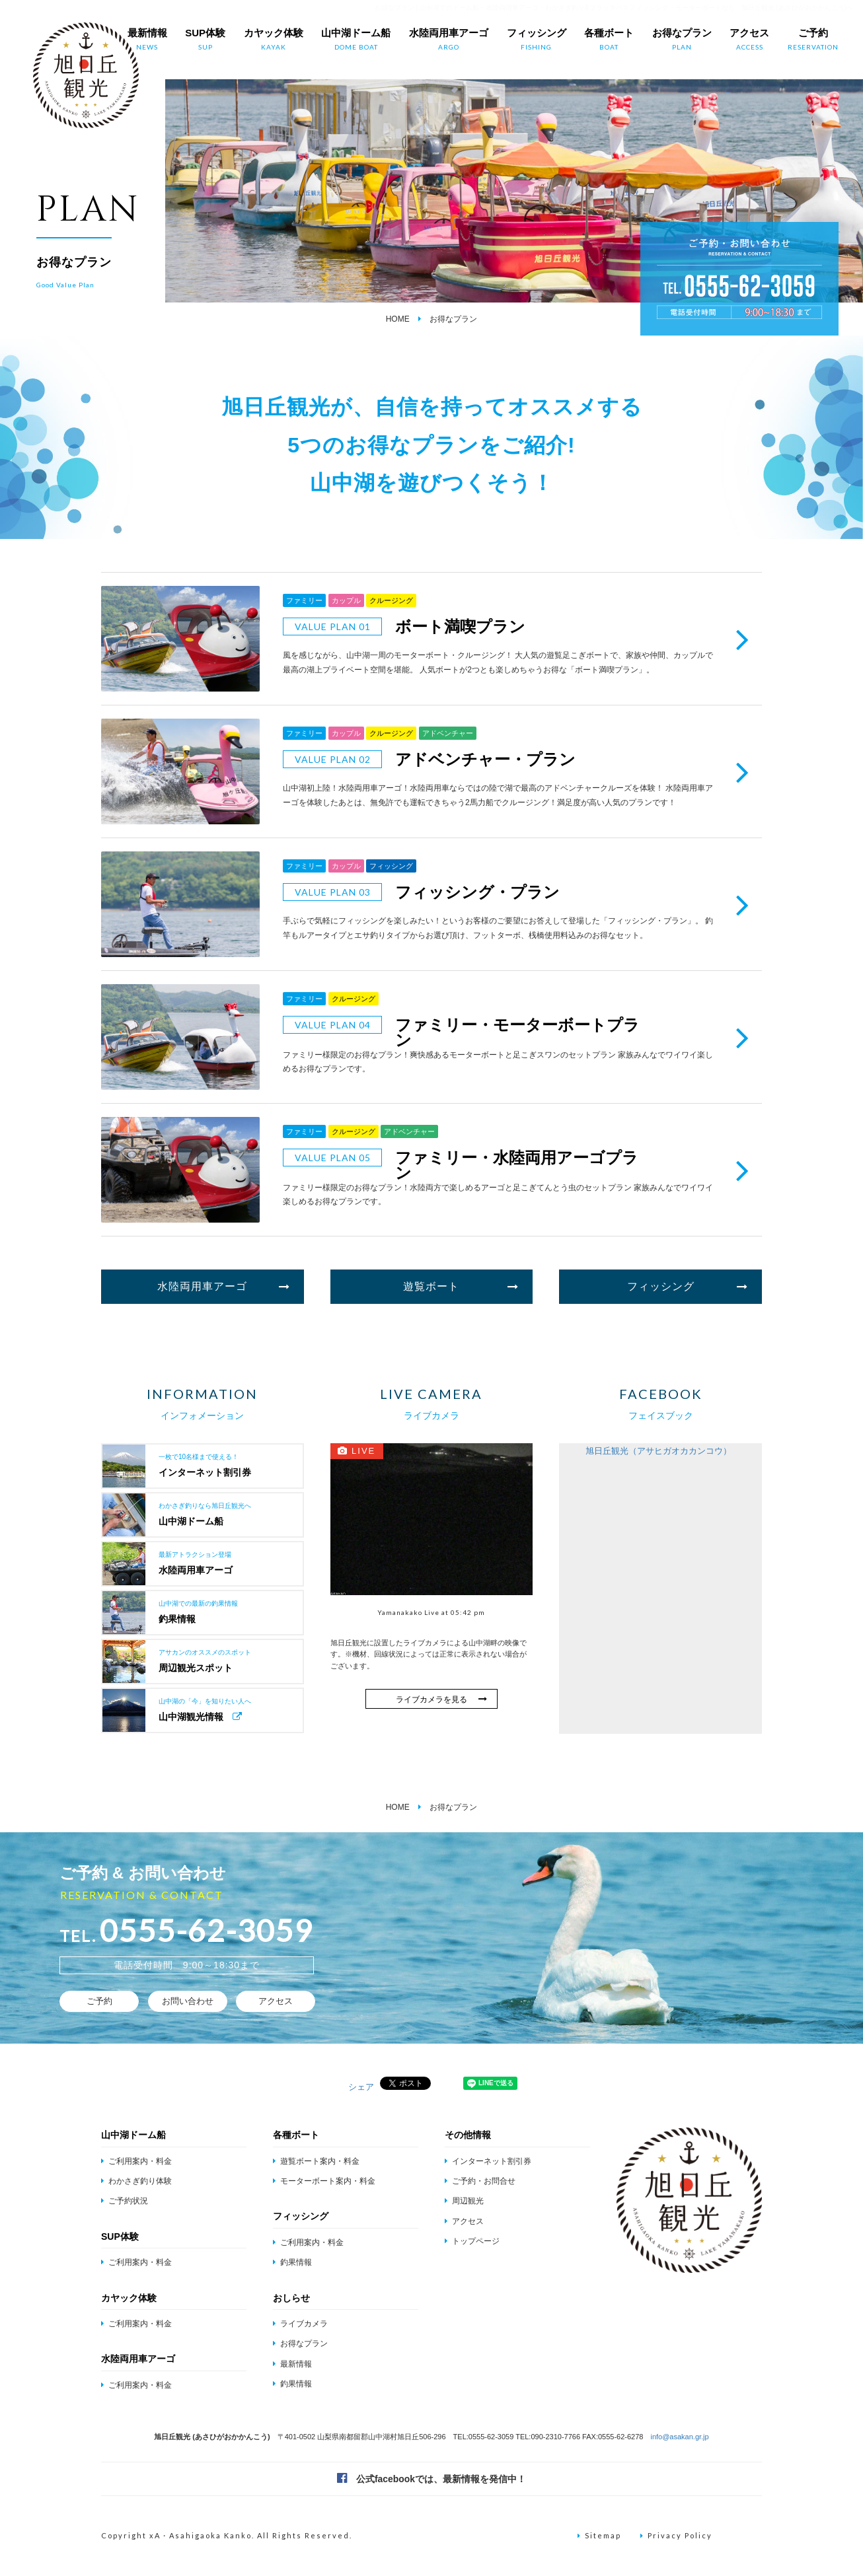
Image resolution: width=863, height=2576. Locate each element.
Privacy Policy (676, 2535)
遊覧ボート (461, 1286)
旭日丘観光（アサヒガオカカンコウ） (658, 1451)
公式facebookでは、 (431, 2478)
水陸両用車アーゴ (448, 39)
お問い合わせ (187, 2001)
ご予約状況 (124, 2200)
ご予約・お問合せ (480, 2181)
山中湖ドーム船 (356, 39)
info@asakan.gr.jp (679, 2437)
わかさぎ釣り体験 (136, 2181)
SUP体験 (205, 39)
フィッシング (536, 39)
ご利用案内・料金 (136, 2161)
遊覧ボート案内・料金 (316, 2161)
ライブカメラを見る (441, 1699)
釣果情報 (292, 2262)
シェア (361, 2087)
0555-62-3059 (207, 1930)
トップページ (472, 2241)
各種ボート (609, 39)
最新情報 (147, 39)
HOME (398, 319)
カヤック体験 (273, 39)
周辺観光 (464, 2200)
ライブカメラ (300, 2323)
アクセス (749, 39)
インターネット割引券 (488, 2161)
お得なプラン (682, 39)
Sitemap (599, 2535)
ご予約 (813, 39)
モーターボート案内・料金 (324, 2181)
